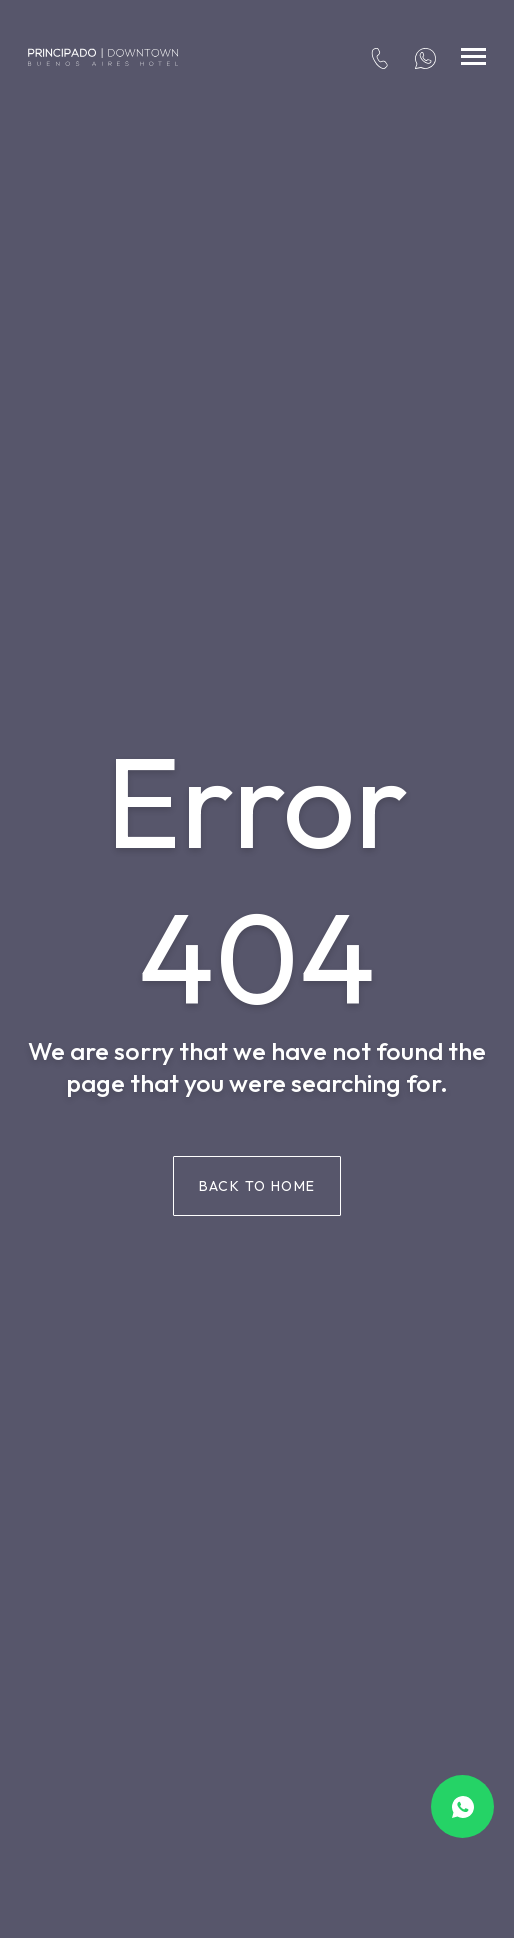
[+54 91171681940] (425, 57)
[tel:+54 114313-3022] (379, 57)
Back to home (257, 1186)
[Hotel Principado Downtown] (103, 57)
